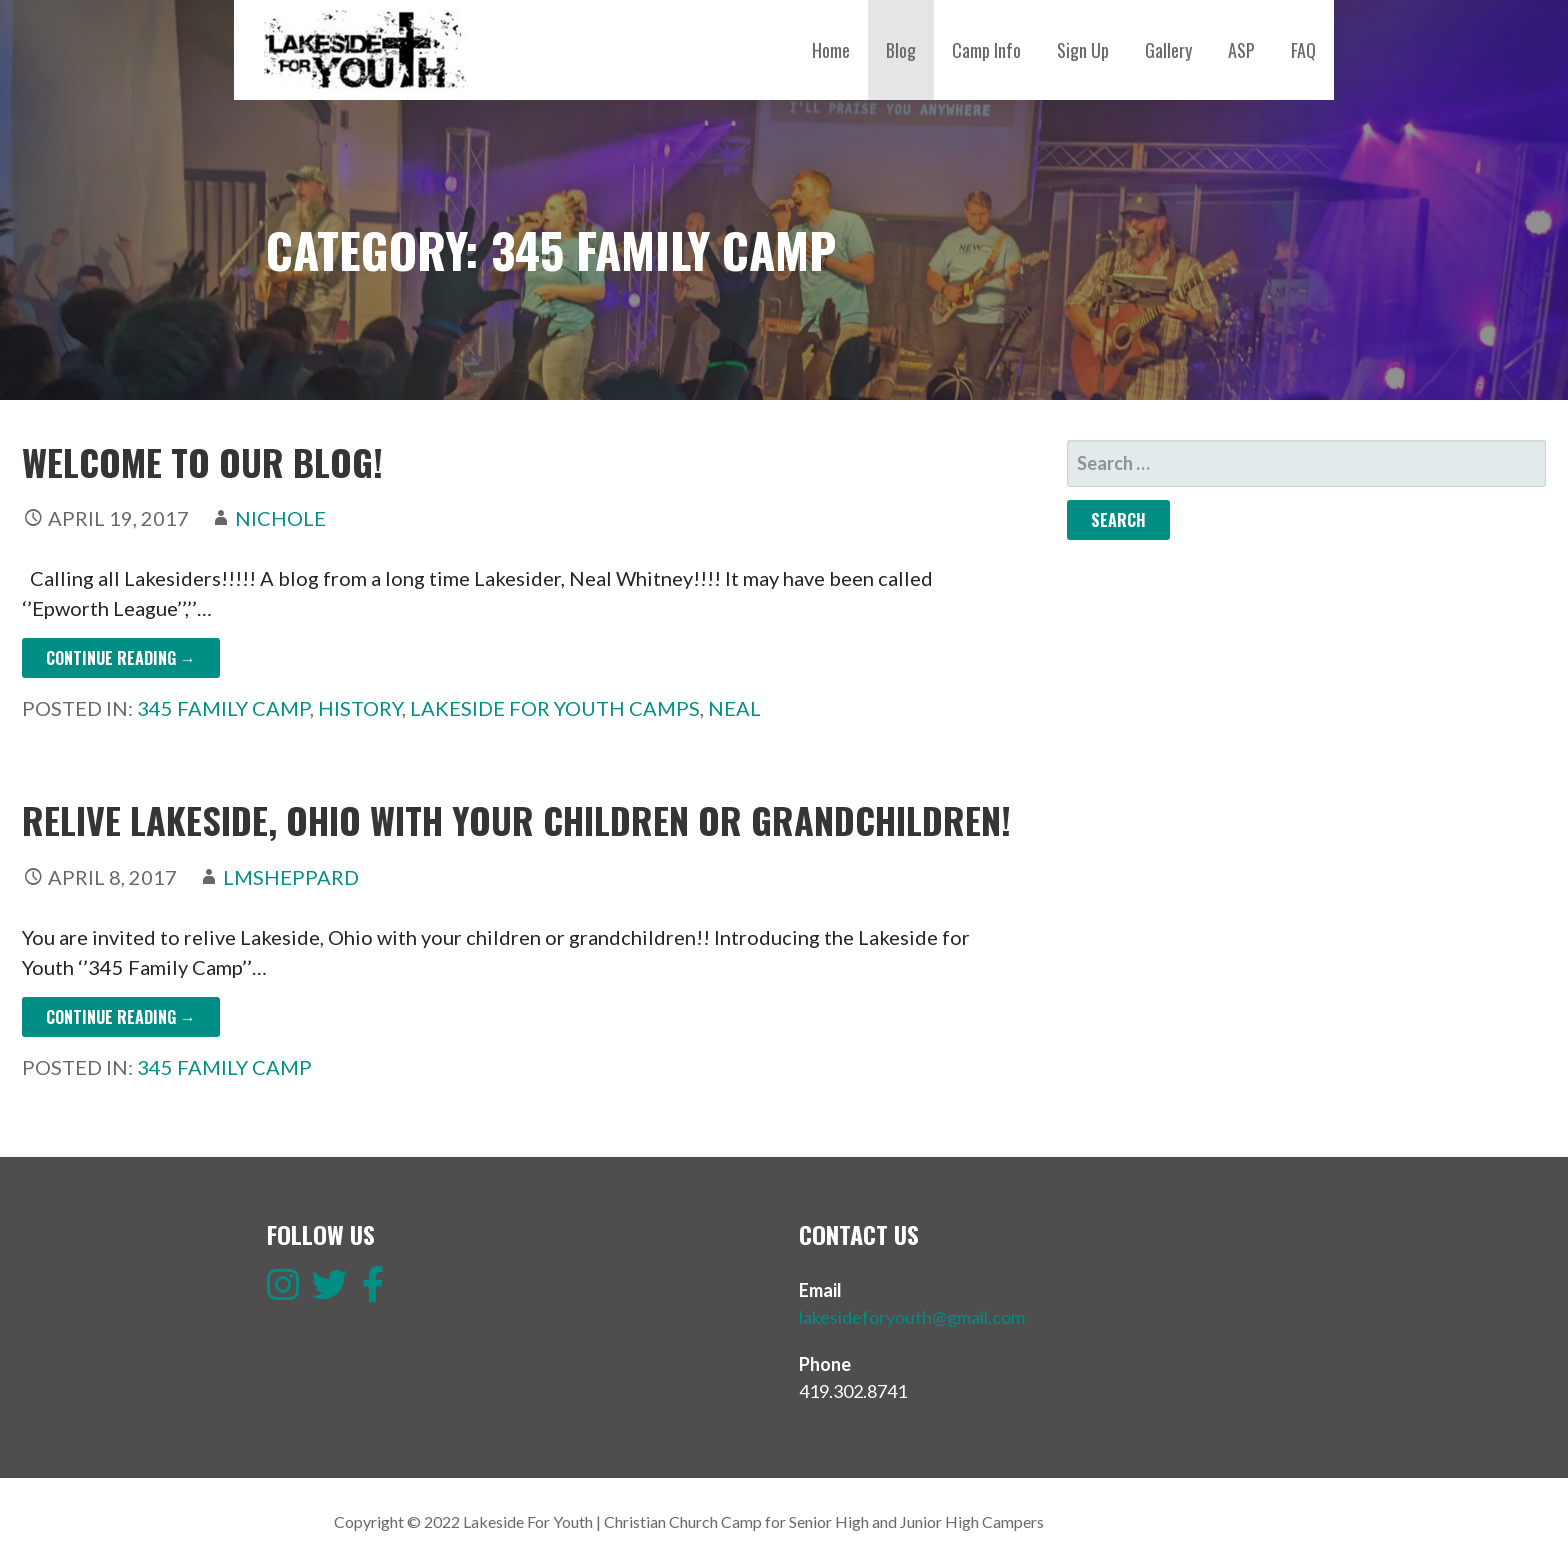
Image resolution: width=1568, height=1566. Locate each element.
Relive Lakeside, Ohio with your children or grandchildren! (516, 819)
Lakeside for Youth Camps (555, 708)
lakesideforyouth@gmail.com (912, 1317)
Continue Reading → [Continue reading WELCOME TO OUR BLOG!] (121, 658)
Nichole (280, 518)
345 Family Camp (223, 708)
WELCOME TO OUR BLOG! (202, 461)
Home (831, 50)
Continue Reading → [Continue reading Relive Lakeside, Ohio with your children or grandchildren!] (121, 1017)
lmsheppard (291, 877)
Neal (734, 708)
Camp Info (986, 50)
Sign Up (1083, 50)
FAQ (1303, 50)
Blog (901, 50)
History (360, 708)
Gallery (1168, 50)
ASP (1241, 50)
